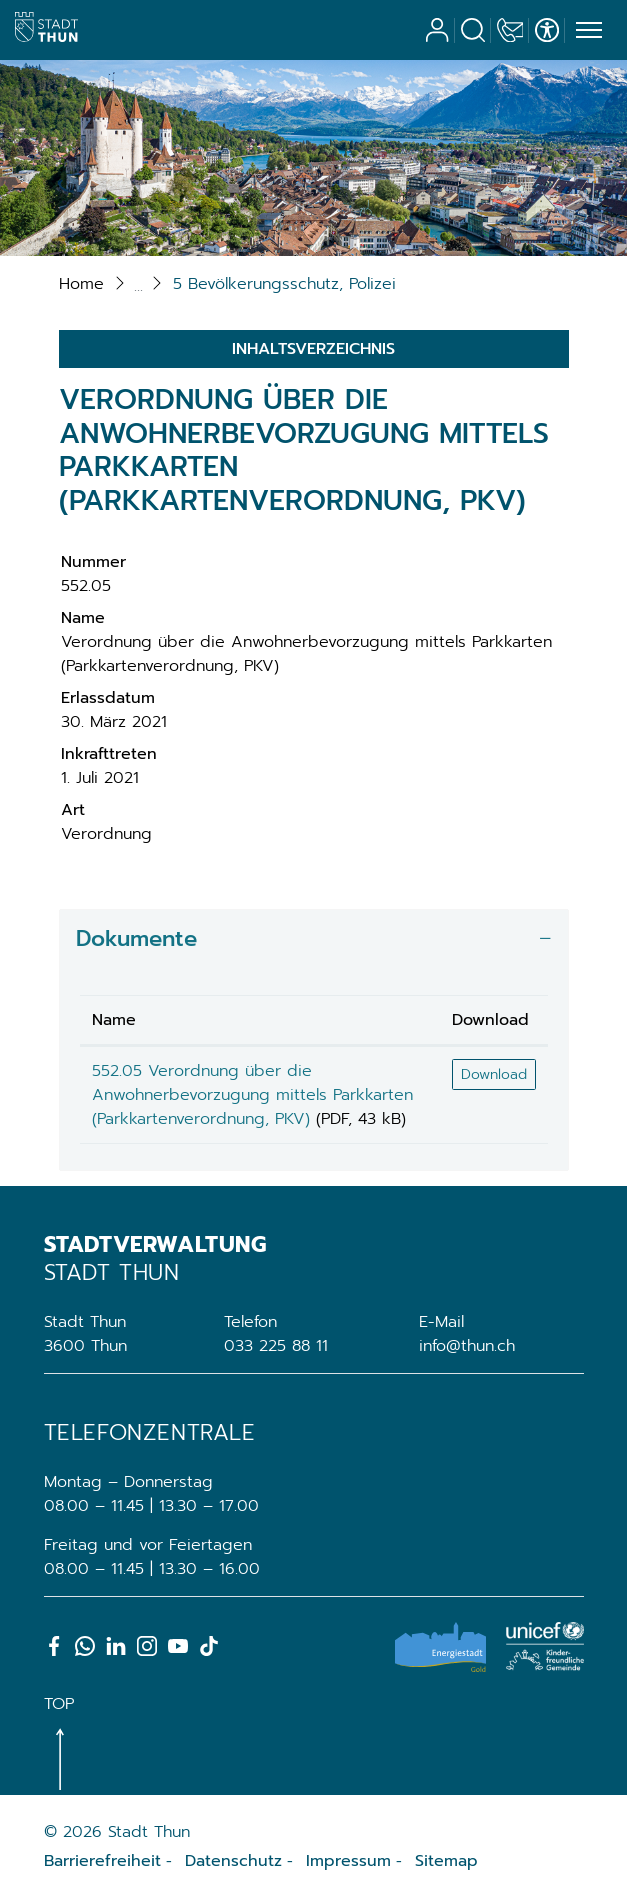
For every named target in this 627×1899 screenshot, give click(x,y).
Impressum (348, 1861)
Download (494, 1074)
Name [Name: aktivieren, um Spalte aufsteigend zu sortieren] (114, 1020)
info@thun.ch (467, 1346)
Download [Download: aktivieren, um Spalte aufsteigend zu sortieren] (490, 1020)
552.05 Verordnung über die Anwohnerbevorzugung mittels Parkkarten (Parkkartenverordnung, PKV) (252, 1095)
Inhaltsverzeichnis (313, 349)
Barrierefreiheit (102, 1861)
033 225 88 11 (276, 1346)
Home (81, 284)
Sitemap (446, 1861)
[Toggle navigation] (586, 31)
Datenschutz (233, 1861)
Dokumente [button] (136, 938)
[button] (284, 284)
